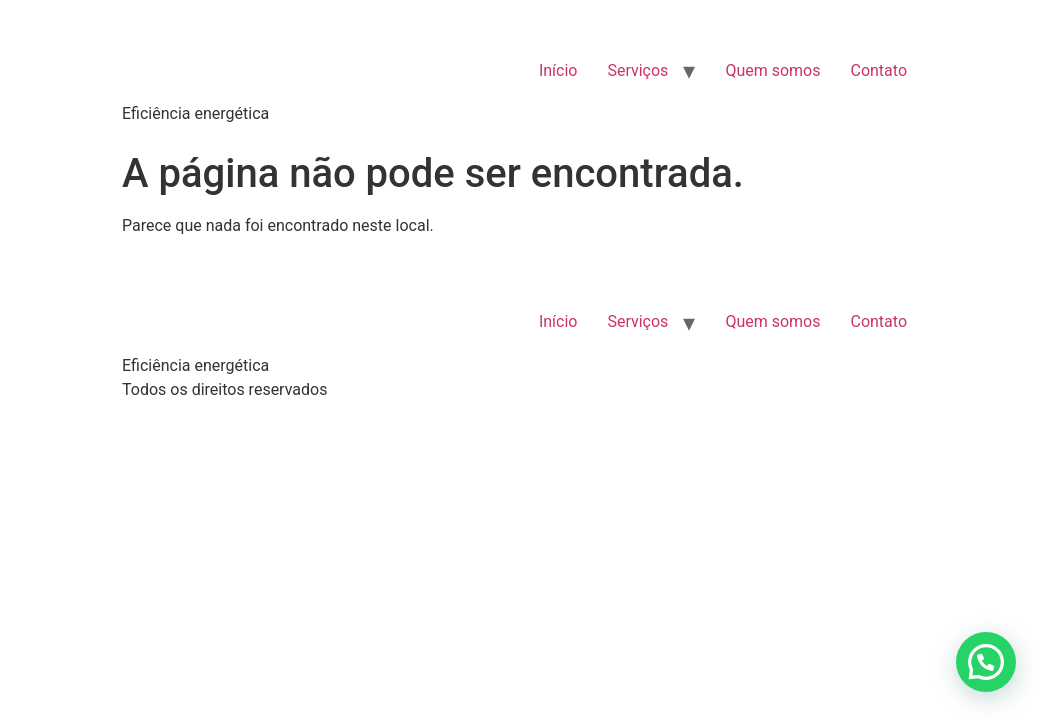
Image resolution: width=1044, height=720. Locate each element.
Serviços (637, 70)
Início (558, 70)
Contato (878, 70)
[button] (986, 662)
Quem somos (772, 70)
